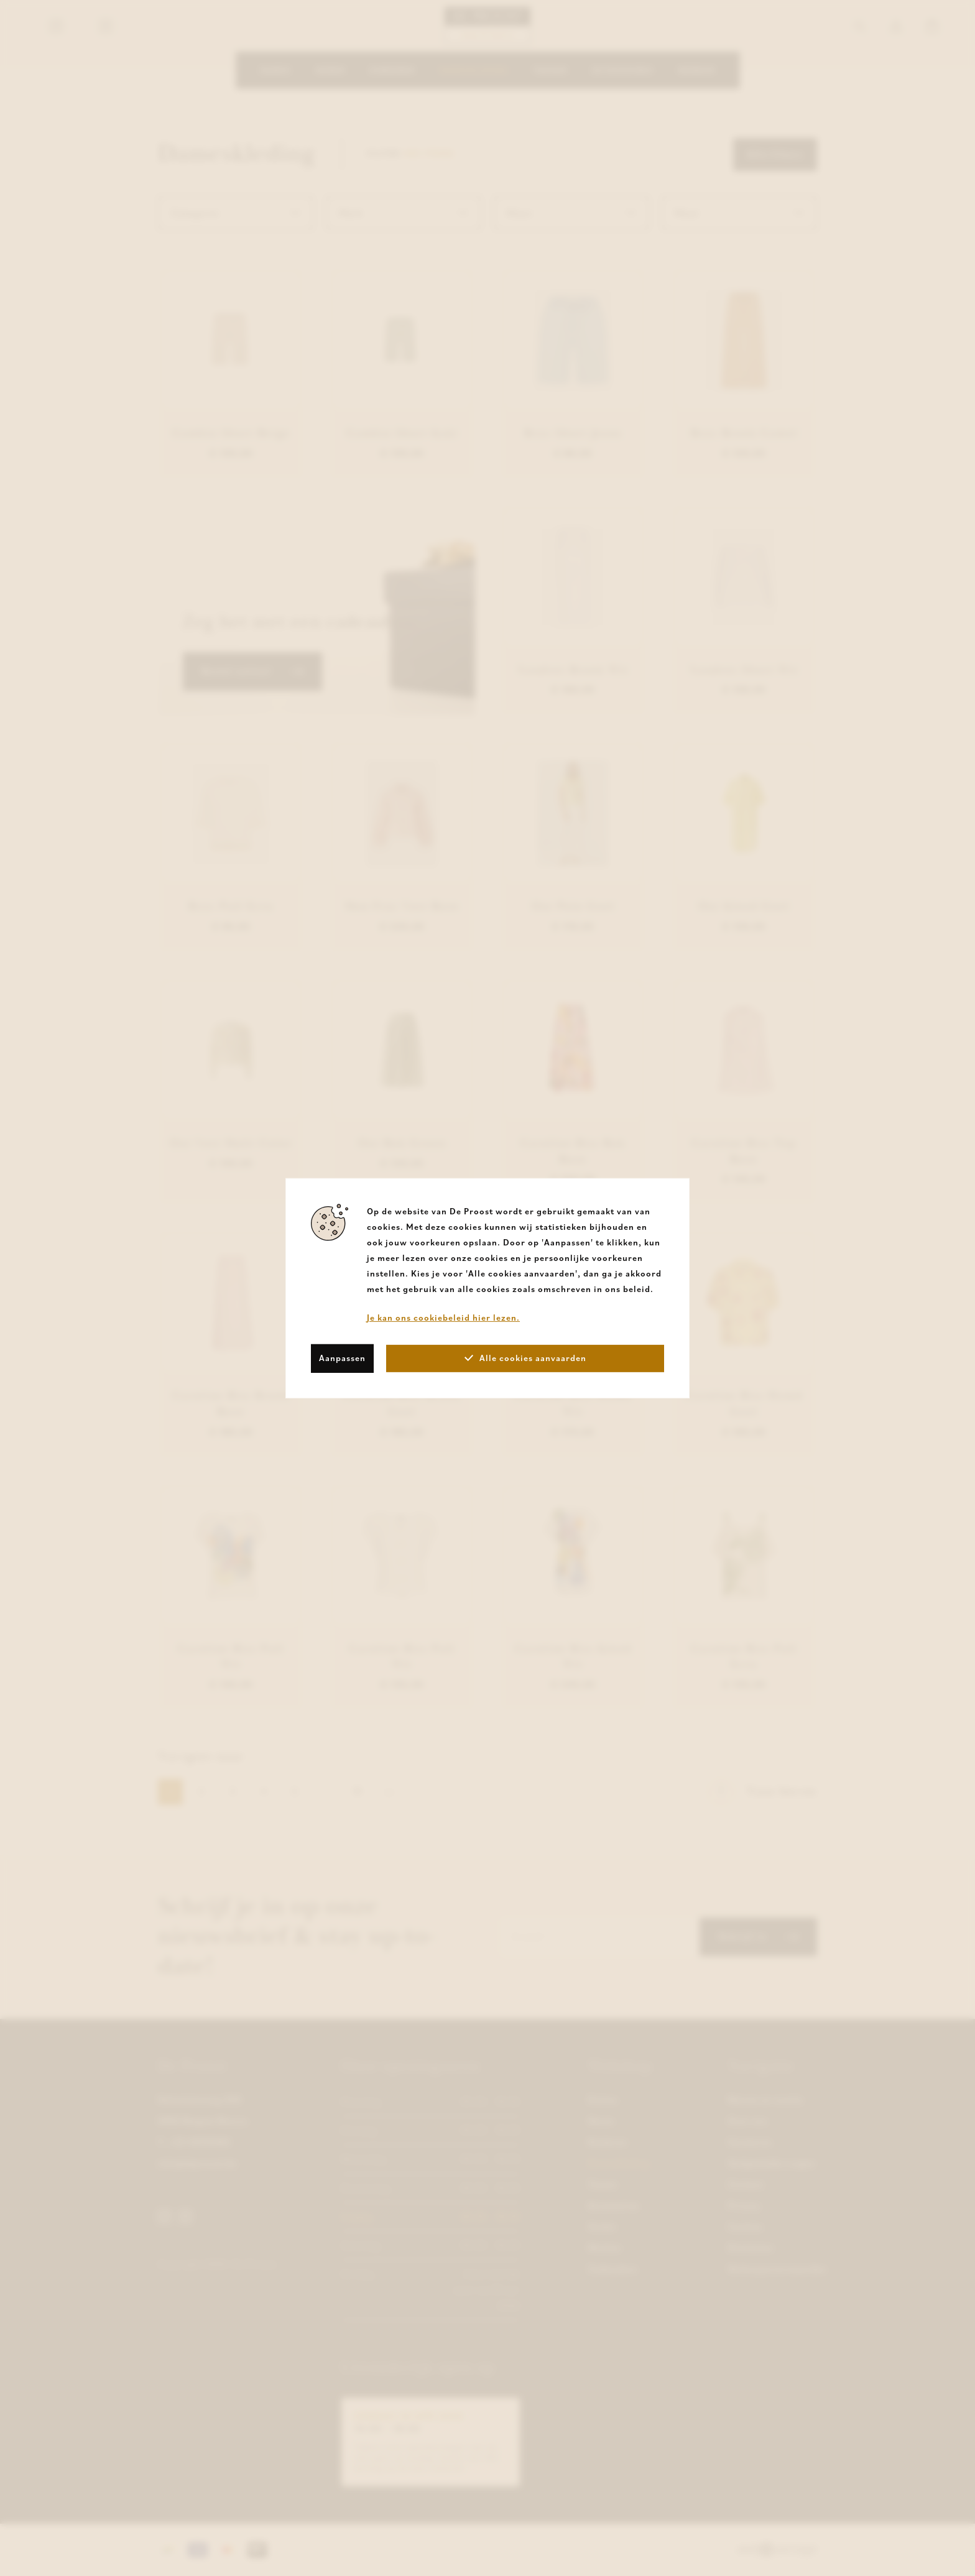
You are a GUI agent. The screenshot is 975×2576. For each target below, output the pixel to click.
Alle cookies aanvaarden (525, 1358)
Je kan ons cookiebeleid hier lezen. (443, 1317)
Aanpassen (342, 1358)
